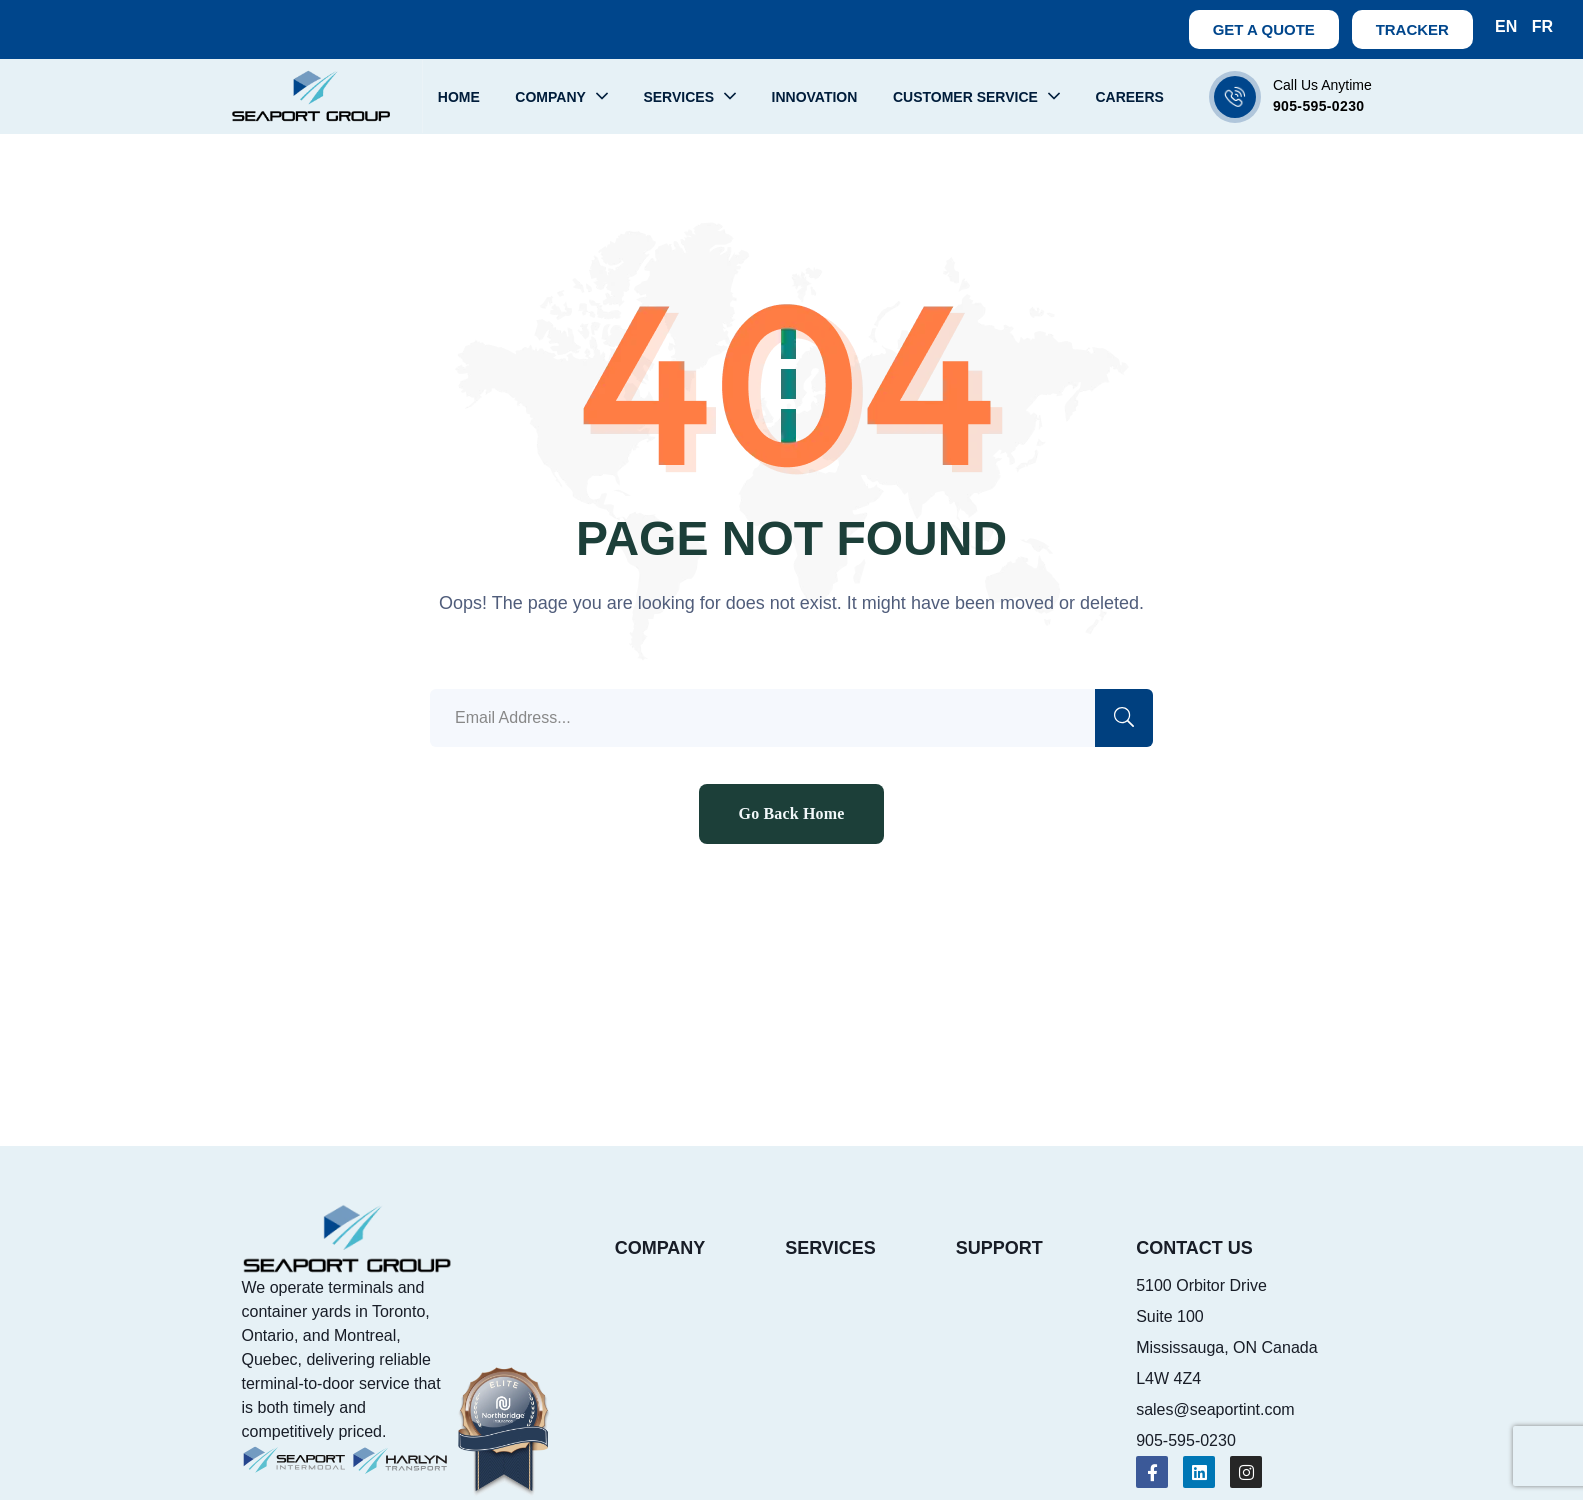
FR (1542, 26)
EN (1506, 26)
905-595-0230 (1319, 106)
